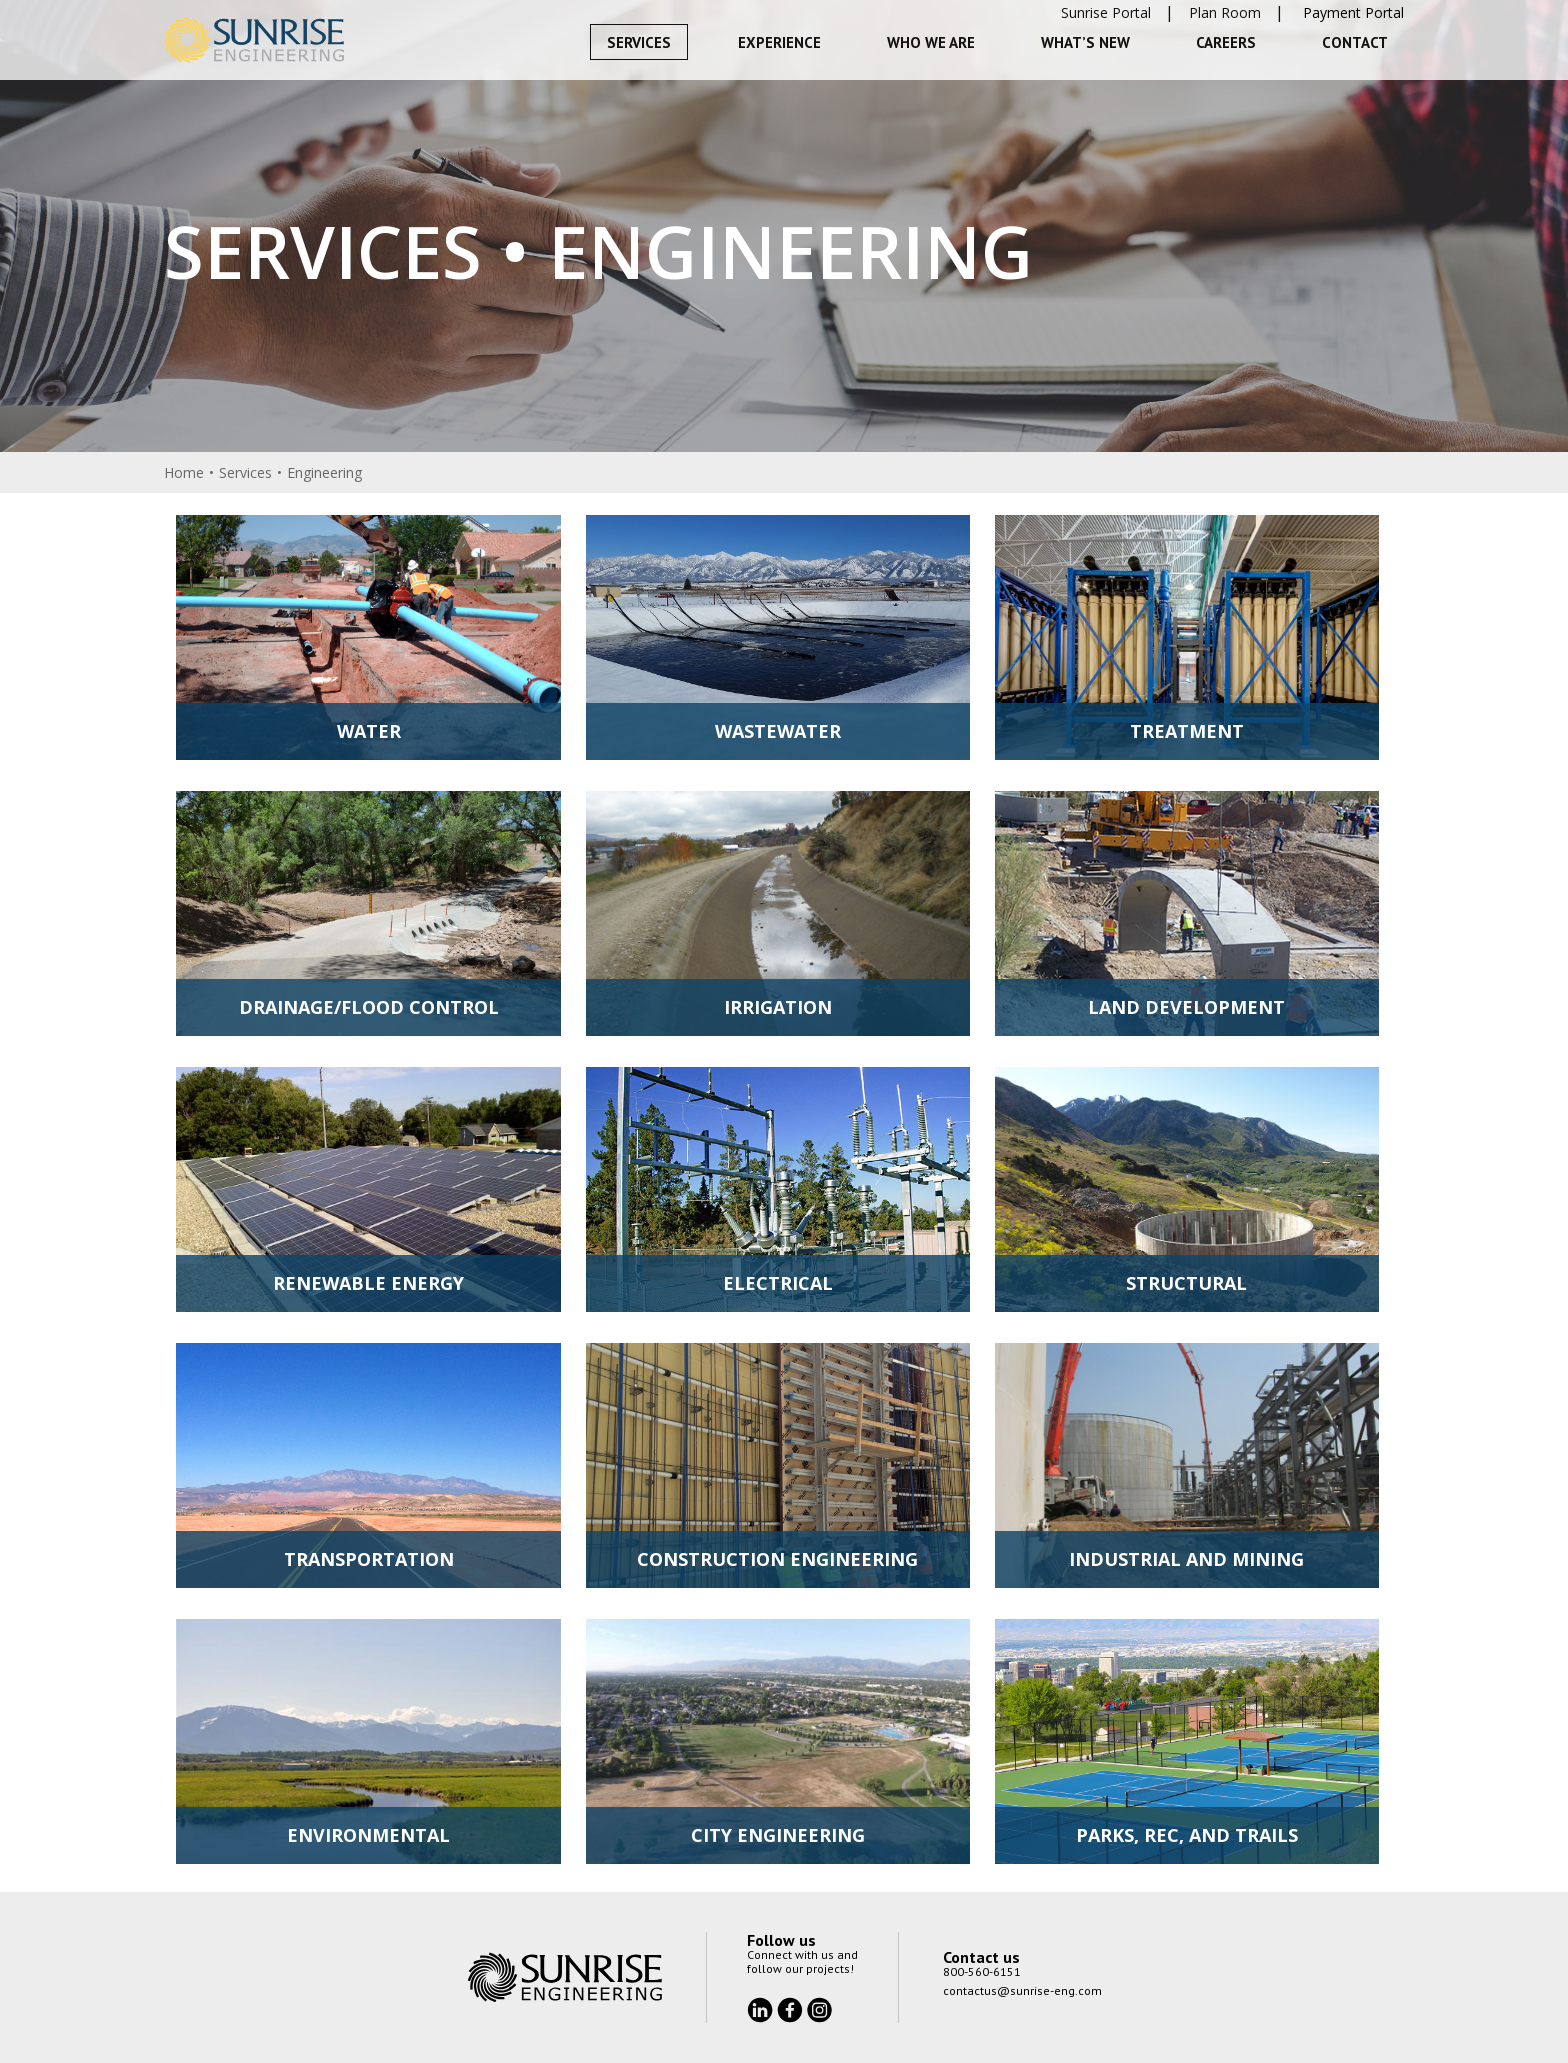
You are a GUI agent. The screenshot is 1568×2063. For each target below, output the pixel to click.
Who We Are (931, 42)
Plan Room (1225, 12)
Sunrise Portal (1106, 12)
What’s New (1085, 42)
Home (184, 472)
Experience (779, 42)
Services (639, 42)
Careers (1226, 42)
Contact (1355, 42)
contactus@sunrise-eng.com (1022, 1990)
